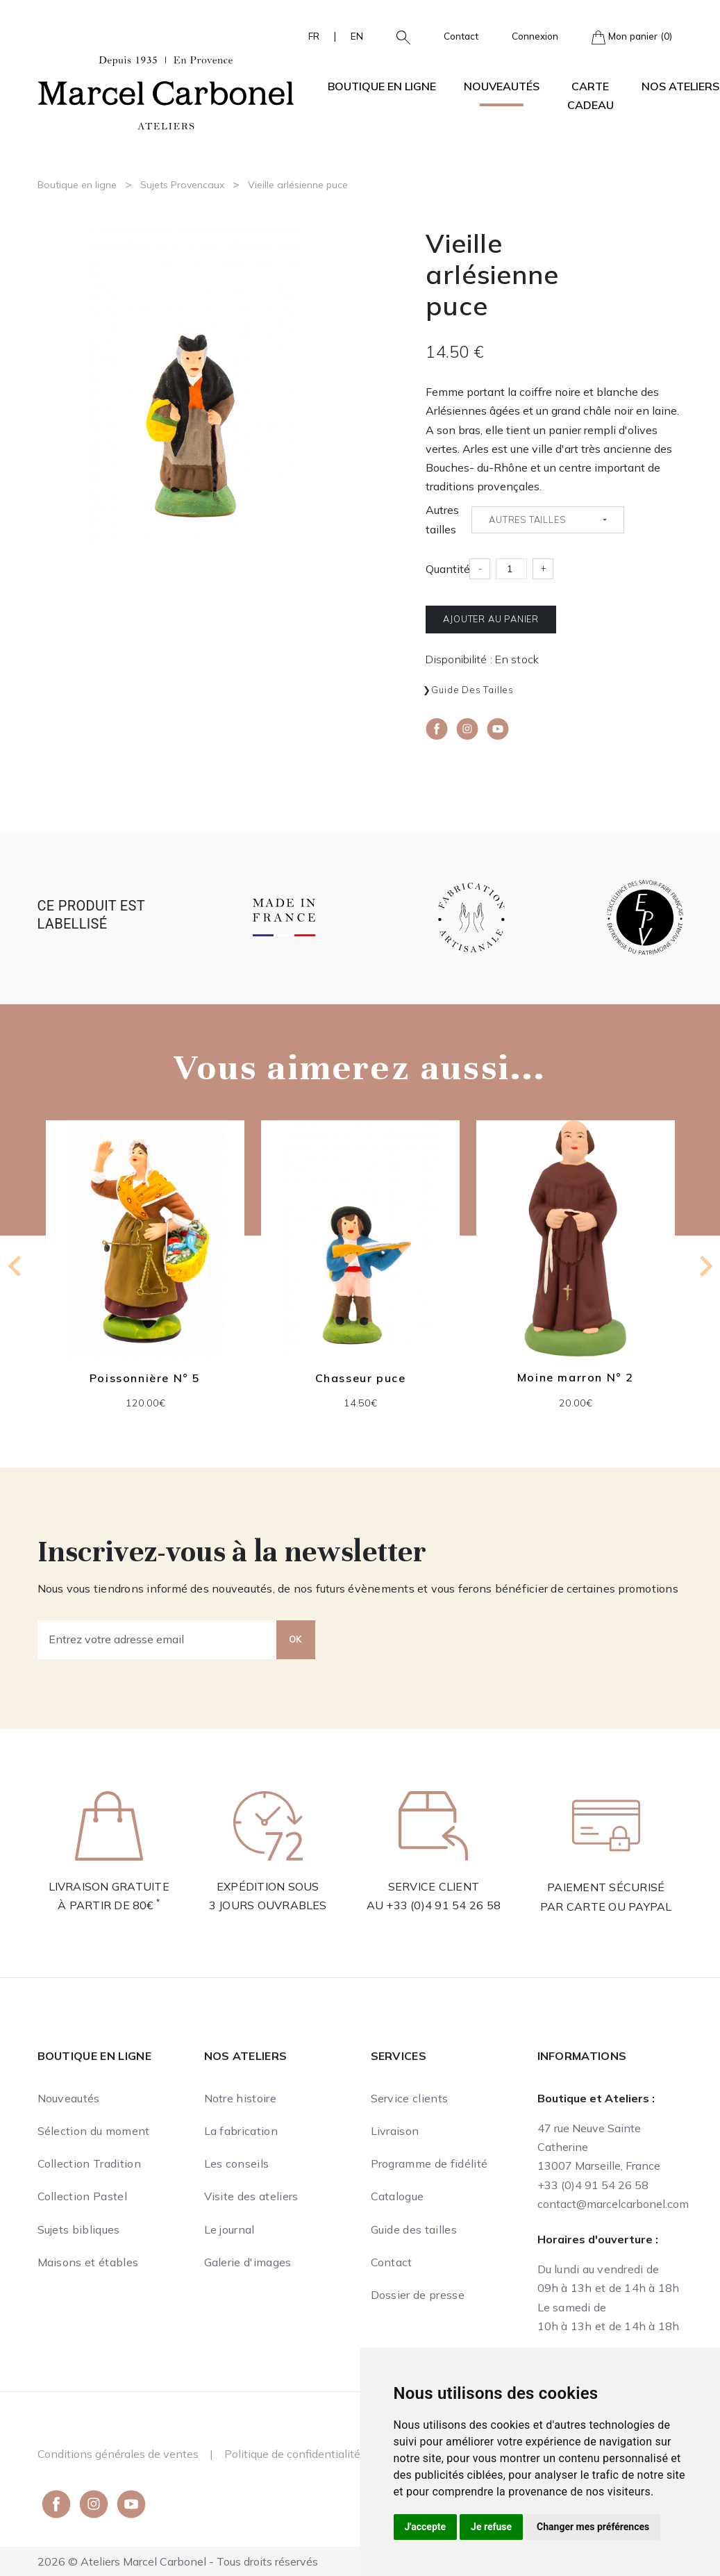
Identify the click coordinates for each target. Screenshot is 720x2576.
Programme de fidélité (429, 2163)
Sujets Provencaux (182, 184)
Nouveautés (501, 86)
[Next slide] (705, 1266)
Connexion (535, 36)
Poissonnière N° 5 (144, 1378)
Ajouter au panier (491, 618)
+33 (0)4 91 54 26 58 (443, 1905)
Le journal (229, 2229)
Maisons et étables (88, 2262)
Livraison (395, 2131)
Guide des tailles (472, 689)
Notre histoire (240, 2098)
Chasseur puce (360, 1378)
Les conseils (236, 2163)
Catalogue (397, 2196)
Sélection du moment (93, 2131)
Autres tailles (442, 519)
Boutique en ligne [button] (382, 86)
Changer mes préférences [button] (593, 2526)
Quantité (448, 569)
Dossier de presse (417, 2295)
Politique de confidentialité (292, 2454)
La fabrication (241, 2131)
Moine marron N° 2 (575, 1377)
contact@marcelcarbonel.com (613, 2204)
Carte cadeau (590, 95)
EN (357, 36)
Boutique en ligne (77, 184)
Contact (461, 36)
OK (296, 1639)
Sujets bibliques (78, 2229)
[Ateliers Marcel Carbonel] (165, 91)
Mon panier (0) (632, 37)
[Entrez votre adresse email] (157, 1639)
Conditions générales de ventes (118, 2454)
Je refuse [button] (491, 2526)
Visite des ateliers (251, 2196)
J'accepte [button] (425, 2526)
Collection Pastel (82, 2196)
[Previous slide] (16, 1266)
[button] (397, 36)
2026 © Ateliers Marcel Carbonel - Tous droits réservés (177, 2561)
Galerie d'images (248, 2262)
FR (313, 36)
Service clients (410, 2098)
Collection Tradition (89, 2163)
